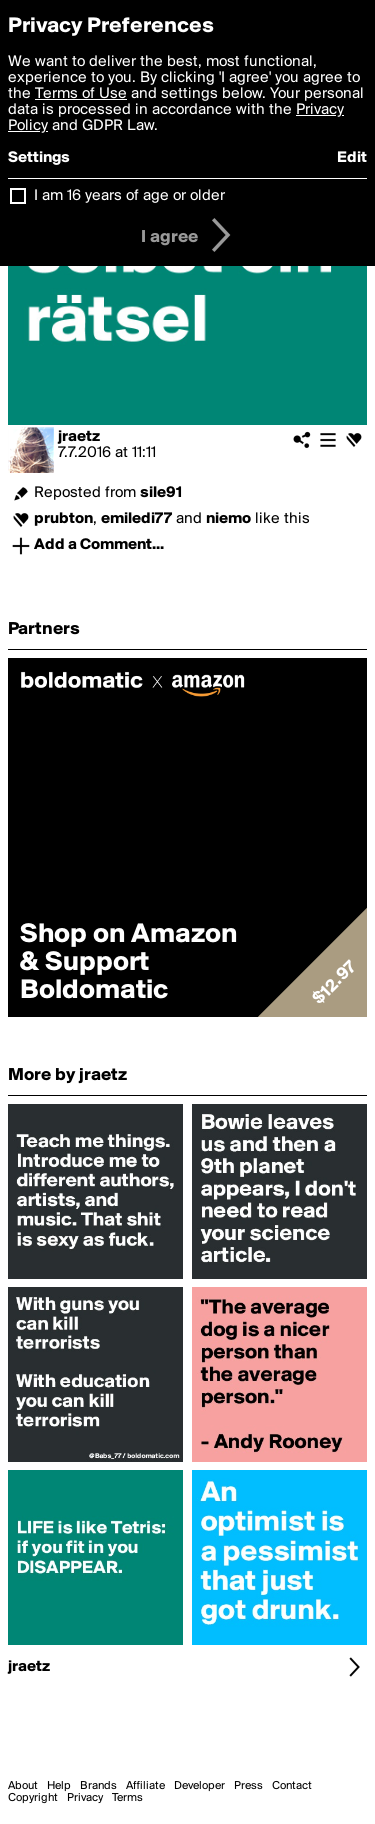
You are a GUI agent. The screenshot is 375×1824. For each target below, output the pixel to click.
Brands (98, 1786)
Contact (292, 1786)
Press (248, 1786)
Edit (352, 158)
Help (59, 1786)
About (23, 1786)
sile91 (161, 493)
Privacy (85, 1798)
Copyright (33, 1798)
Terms (127, 1798)
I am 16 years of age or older (129, 196)
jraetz (79, 437)
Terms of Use (81, 94)
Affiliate (145, 1786)
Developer (199, 1786)
